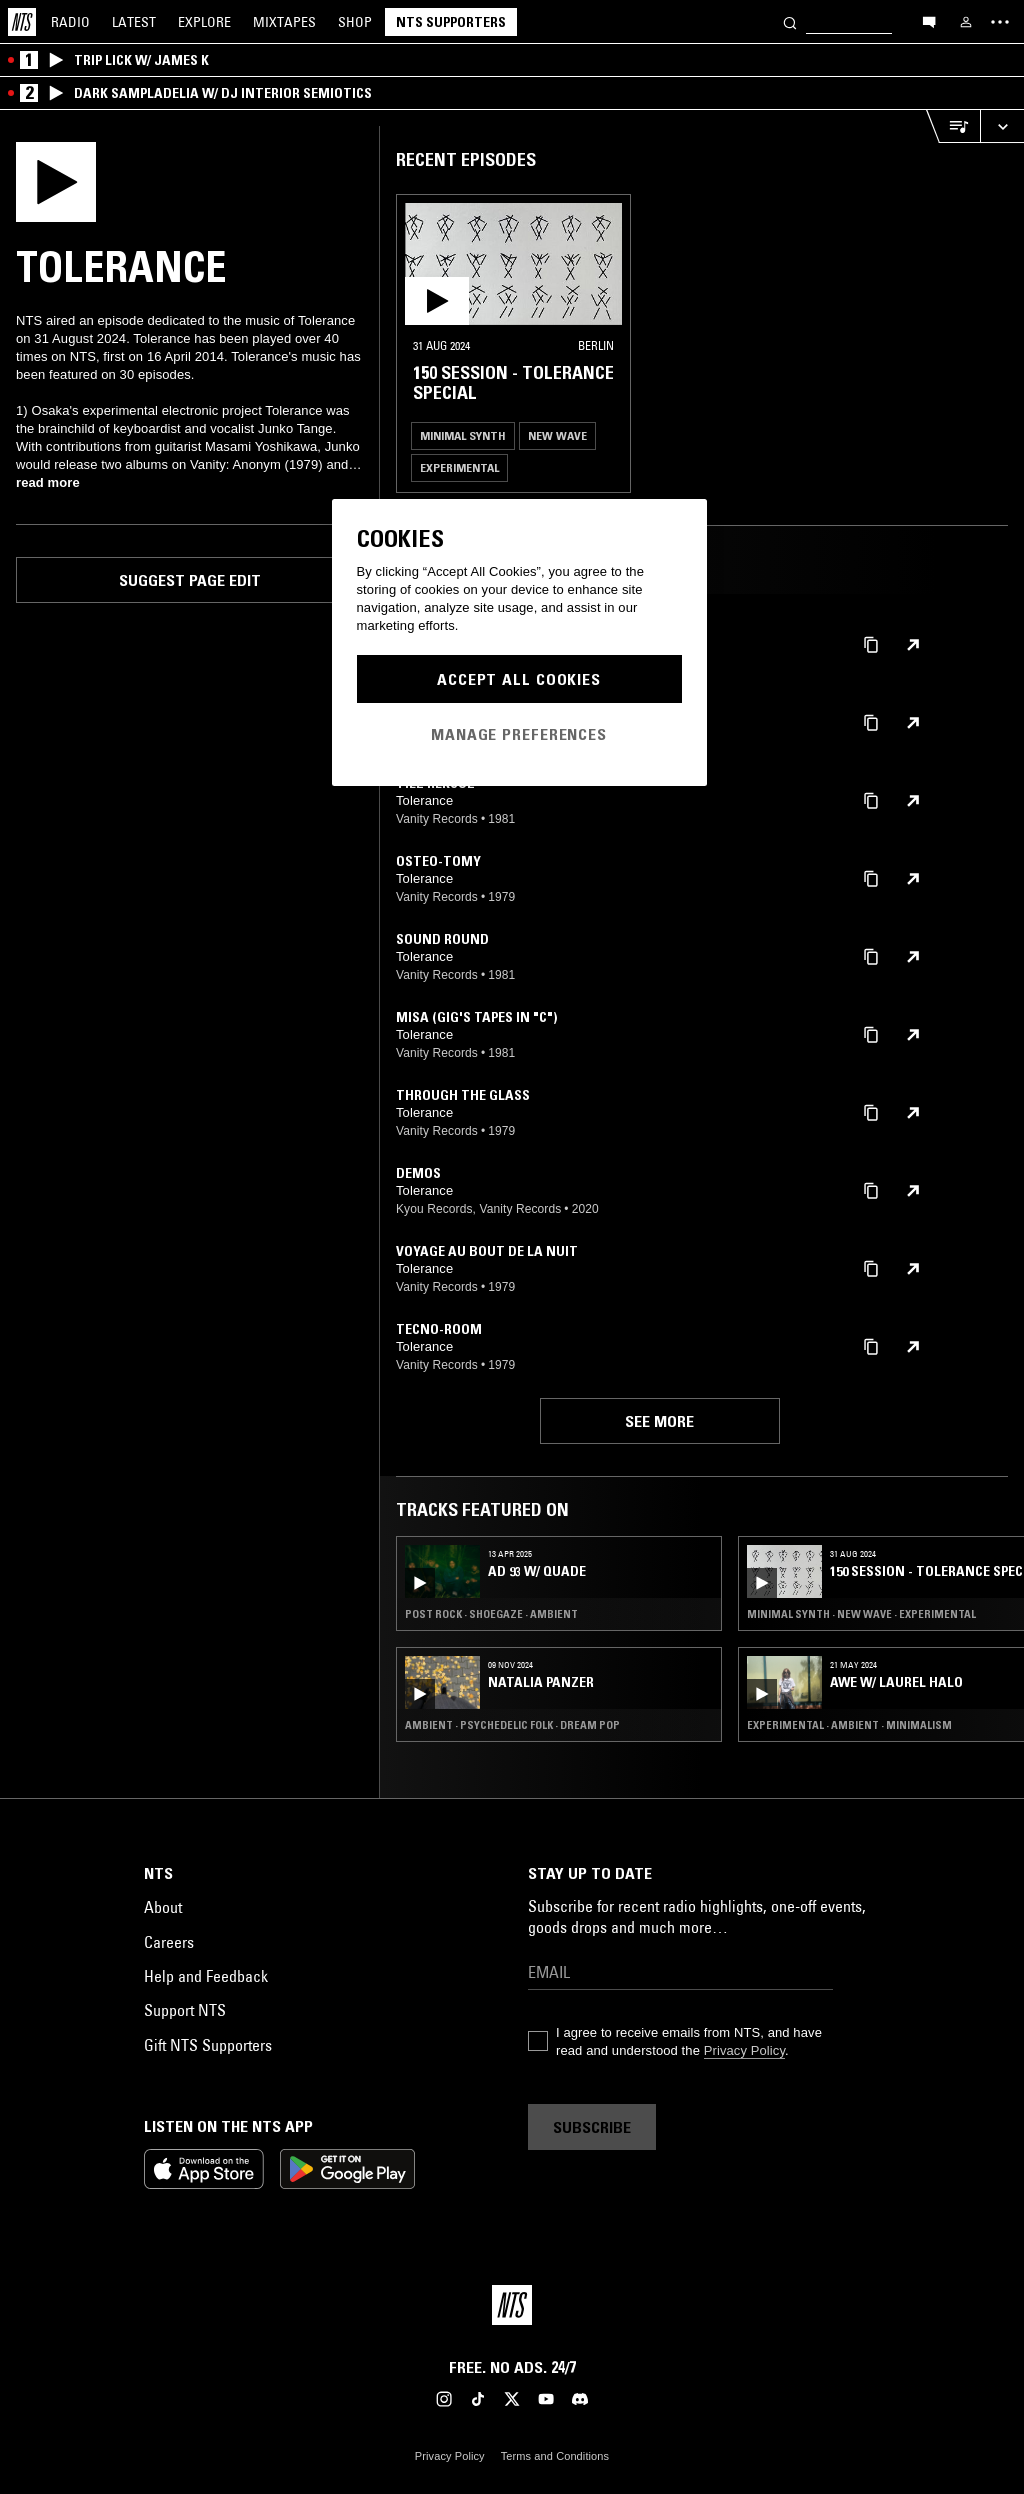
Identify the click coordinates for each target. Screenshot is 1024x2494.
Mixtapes (284, 22)
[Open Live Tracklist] (953, 126)
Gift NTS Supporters (208, 2045)
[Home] (22, 22)
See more (659, 1421)
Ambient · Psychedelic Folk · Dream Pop (512, 1725)
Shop (355, 22)
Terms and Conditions (555, 2456)
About (163, 1907)
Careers (169, 1942)
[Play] (56, 180)
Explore (204, 22)
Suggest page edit (190, 580)
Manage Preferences (519, 734)
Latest (134, 22)
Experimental (459, 467)
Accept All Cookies (519, 679)
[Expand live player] (1002, 126)
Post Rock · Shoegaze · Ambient (491, 1614)
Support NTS (185, 2010)
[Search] (790, 21)
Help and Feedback (206, 1976)
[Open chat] (929, 21)
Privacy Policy (744, 2050)
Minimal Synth (463, 435)
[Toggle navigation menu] (1000, 22)
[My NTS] (966, 22)
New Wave (557, 435)
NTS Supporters (451, 22)
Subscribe (592, 2127)
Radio (70, 22)
